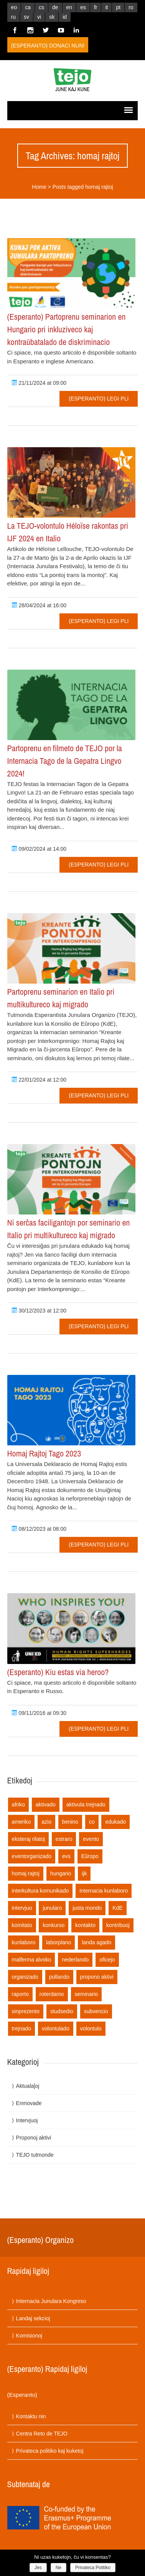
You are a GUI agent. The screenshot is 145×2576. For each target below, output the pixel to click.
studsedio (61, 2011)
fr (95, 7)
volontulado (55, 2028)
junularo (52, 1908)
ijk (84, 1873)
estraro (64, 1839)
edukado (115, 1822)
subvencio (96, 2011)
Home (39, 187)
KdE (117, 1908)
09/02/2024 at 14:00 (39, 849)
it (106, 7)
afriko (18, 1804)
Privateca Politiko (92, 2567)
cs (41, 7)
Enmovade (29, 2103)
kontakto (85, 1925)
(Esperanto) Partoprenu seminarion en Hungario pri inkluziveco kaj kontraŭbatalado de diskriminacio (66, 329)
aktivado (46, 1804)
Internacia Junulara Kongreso (51, 2301)
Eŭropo (90, 1856)
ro (131, 7)
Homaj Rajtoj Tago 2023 (44, 1453)
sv (26, 17)
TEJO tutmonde (35, 2155)
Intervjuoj (27, 2120)
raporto (20, 1994)
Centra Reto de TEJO (42, 2434)
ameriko (21, 1822)
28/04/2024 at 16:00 (39, 605)
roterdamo (52, 1994)
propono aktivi (97, 1977)
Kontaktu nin (31, 2416)
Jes (38, 2567)
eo (14, 7)
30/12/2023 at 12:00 (39, 1311)
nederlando (75, 1960)
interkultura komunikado (40, 1891)
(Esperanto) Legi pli (99, 399)
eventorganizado (32, 1856)
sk (51, 17)
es (83, 7)
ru (13, 17)
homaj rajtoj (26, 1873)
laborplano (58, 1942)
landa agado (96, 1942)
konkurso (53, 1925)
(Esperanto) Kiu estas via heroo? (58, 1672)
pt (118, 7)
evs (66, 1856)
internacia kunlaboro (103, 1891)
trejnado (21, 2028)
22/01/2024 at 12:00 (39, 1080)
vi (39, 17)
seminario (86, 1994)
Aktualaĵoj (28, 2086)
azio (46, 1822)
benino (70, 1822)
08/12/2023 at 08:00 (39, 1529)
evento (91, 1839)
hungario (60, 1873)
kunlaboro (24, 1942)
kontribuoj (118, 1925)
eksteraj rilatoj (28, 1839)
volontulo (91, 2028)
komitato (22, 1925)
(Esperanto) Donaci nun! (48, 45)
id (65, 17)
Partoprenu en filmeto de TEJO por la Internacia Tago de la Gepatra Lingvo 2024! (64, 760)
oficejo (107, 1960)
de (55, 7)
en (69, 7)
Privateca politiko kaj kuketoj (50, 2451)
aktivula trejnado (85, 1804)
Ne (58, 2567)
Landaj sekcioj (33, 2318)
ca (28, 7)
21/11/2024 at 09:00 (39, 383)
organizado (25, 1977)
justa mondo (87, 1908)
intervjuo (22, 1908)
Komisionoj (29, 2335)
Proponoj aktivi (33, 2138)
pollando (59, 1977)
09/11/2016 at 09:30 (39, 1713)
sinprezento (26, 2011)
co (92, 1822)
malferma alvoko (31, 1960)
